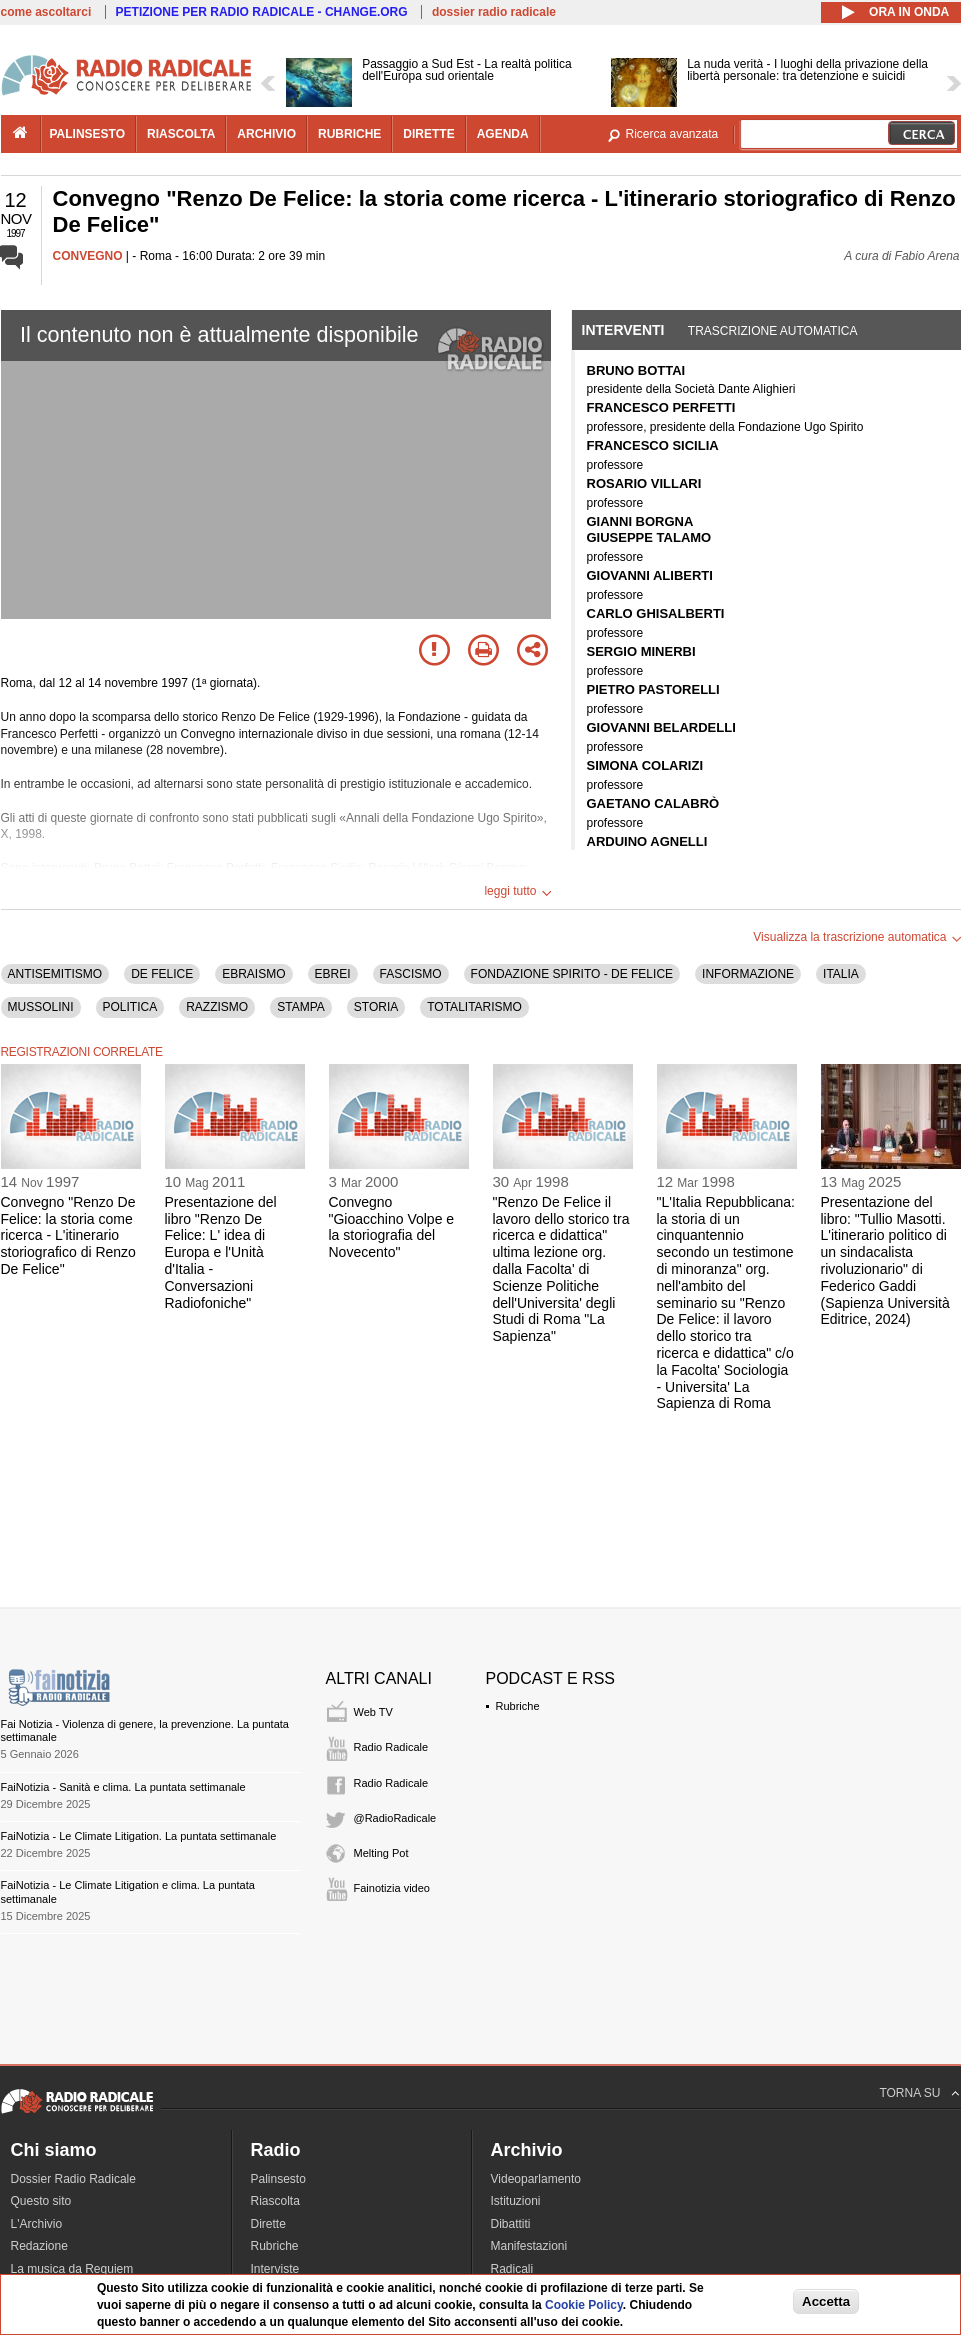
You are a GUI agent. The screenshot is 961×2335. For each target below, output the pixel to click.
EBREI (333, 974)
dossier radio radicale (494, 12)
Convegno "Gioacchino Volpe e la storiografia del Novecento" (392, 1227)
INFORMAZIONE (748, 974)
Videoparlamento (536, 2179)
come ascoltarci (46, 12)
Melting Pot (381, 1853)
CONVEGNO (88, 256)
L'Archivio (37, 2224)
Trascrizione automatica (773, 331)
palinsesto (88, 134)
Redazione (39, 2246)
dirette (428, 134)
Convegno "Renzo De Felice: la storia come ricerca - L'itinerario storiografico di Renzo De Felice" (68, 1235)
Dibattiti (511, 2224)
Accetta (826, 2301)
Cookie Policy (584, 2305)
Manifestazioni (529, 2246)
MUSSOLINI (41, 1007)
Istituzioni (516, 2201)
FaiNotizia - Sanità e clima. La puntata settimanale (123, 1787)
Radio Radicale (391, 1747)
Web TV (373, 1712)
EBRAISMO (253, 974)
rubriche (349, 134)
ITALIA (841, 974)
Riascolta (275, 2201)
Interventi (623, 330)
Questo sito (41, 2201)
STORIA (376, 1007)
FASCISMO (411, 974)
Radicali (512, 2269)
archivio (266, 134)
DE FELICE (162, 974)
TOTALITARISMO (474, 1007)
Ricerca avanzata (672, 134)
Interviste (275, 2269)
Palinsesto (278, 2179)
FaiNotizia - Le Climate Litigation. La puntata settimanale (139, 1836)
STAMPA (301, 1007)
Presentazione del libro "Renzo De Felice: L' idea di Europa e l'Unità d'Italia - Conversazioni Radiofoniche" (221, 1252)
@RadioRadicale (395, 1818)
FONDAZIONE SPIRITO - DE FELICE (572, 974)
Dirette (268, 2224)
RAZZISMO (217, 1007)
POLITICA (130, 1007)
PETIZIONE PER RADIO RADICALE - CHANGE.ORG (262, 12)
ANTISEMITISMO (55, 974)
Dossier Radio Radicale (73, 2179)
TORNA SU (909, 2093)
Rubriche (518, 1706)
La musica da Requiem (72, 2269)
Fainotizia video (392, 1888)
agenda (503, 134)
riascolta (181, 134)
